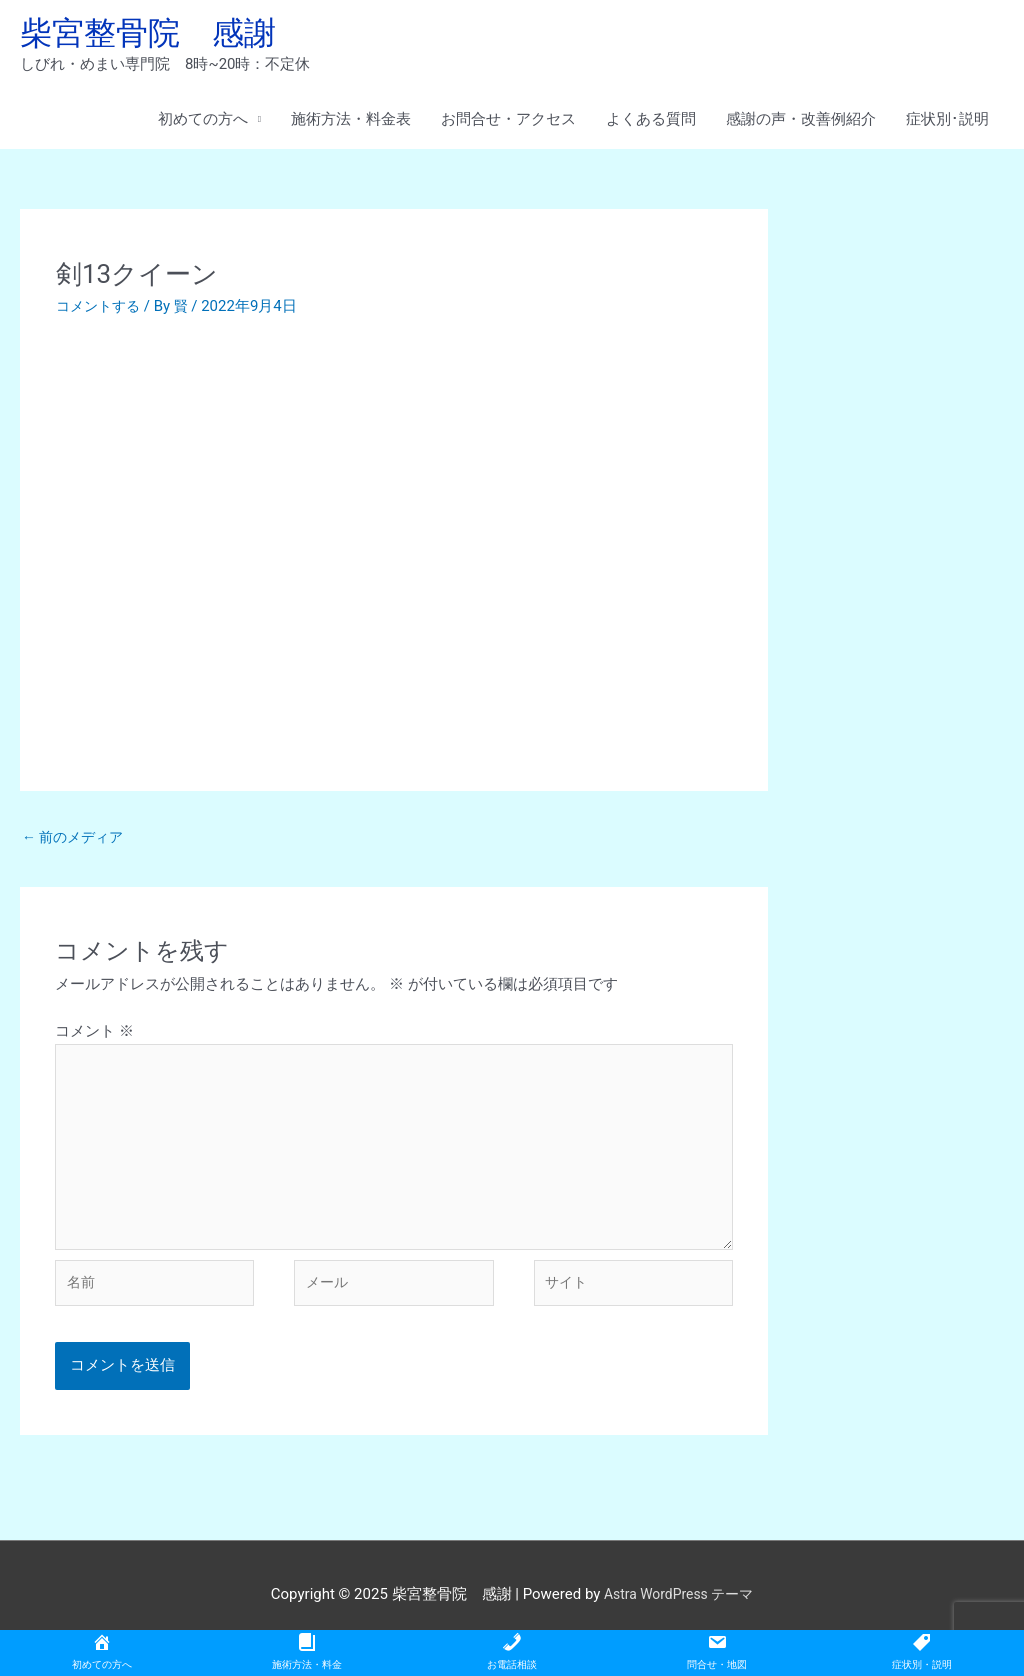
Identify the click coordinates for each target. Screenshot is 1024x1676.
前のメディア (76, 843)
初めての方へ (203, 125)
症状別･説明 (947, 125)
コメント (94, 1039)
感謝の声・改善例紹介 (801, 125)
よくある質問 (651, 125)
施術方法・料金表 (351, 125)
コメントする (101, 311)
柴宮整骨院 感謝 (160, 35)
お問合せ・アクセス (508, 125)
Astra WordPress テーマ (678, 1621)
